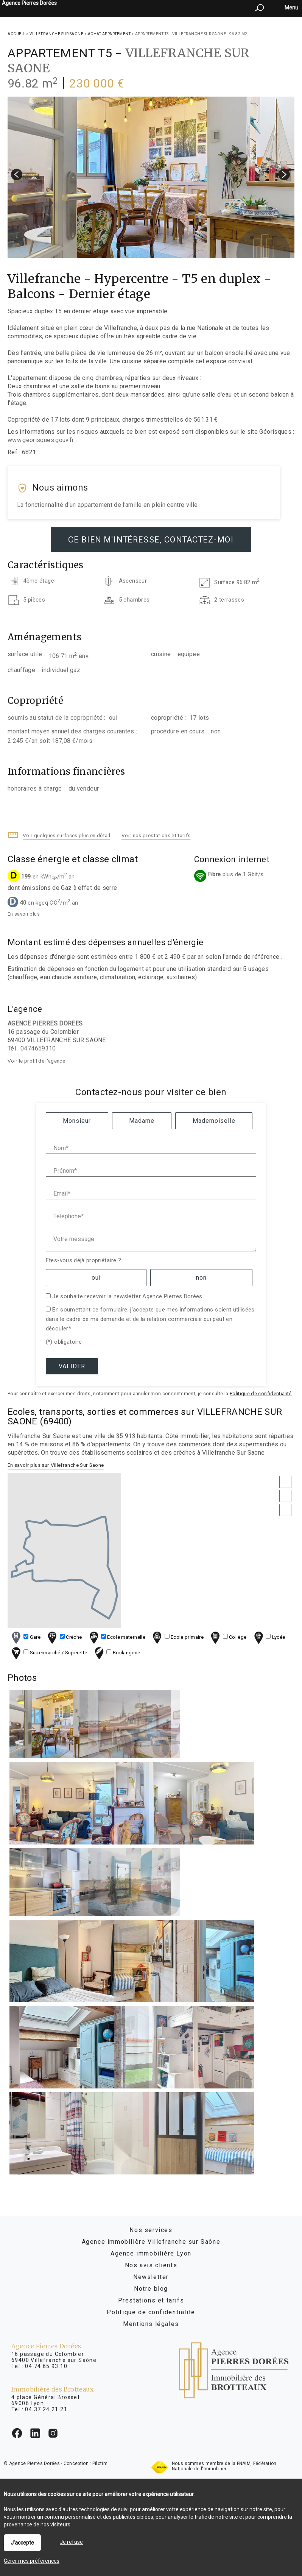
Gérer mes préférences (31, 2561)
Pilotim (99, 2463)
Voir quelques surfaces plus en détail (66, 835)
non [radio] (201, 1277)
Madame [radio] (141, 1120)
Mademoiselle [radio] (214, 1120)
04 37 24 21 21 (46, 2409)
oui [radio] (96, 1277)
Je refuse (71, 2542)
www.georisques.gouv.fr (41, 440)
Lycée (268, 1637)
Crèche (64, 1637)
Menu (290, 8)
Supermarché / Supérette (48, 1653)
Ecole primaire (177, 1637)
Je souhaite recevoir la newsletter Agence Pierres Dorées (127, 1296)
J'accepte (22, 2543)
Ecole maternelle (116, 1637)
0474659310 (38, 1048)
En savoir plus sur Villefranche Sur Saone (56, 1465)
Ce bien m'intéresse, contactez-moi (151, 539)
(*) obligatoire (64, 1341)
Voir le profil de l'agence (36, 1061)
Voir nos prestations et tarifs (156, 835)
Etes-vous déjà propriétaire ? (83, 1260)
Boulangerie (116, 1653)
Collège (227, 1637)
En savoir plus (24, 914)
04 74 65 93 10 (46, 2366)
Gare (25, 1637)
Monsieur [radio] (77, 1120)
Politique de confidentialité (261, 1393)
